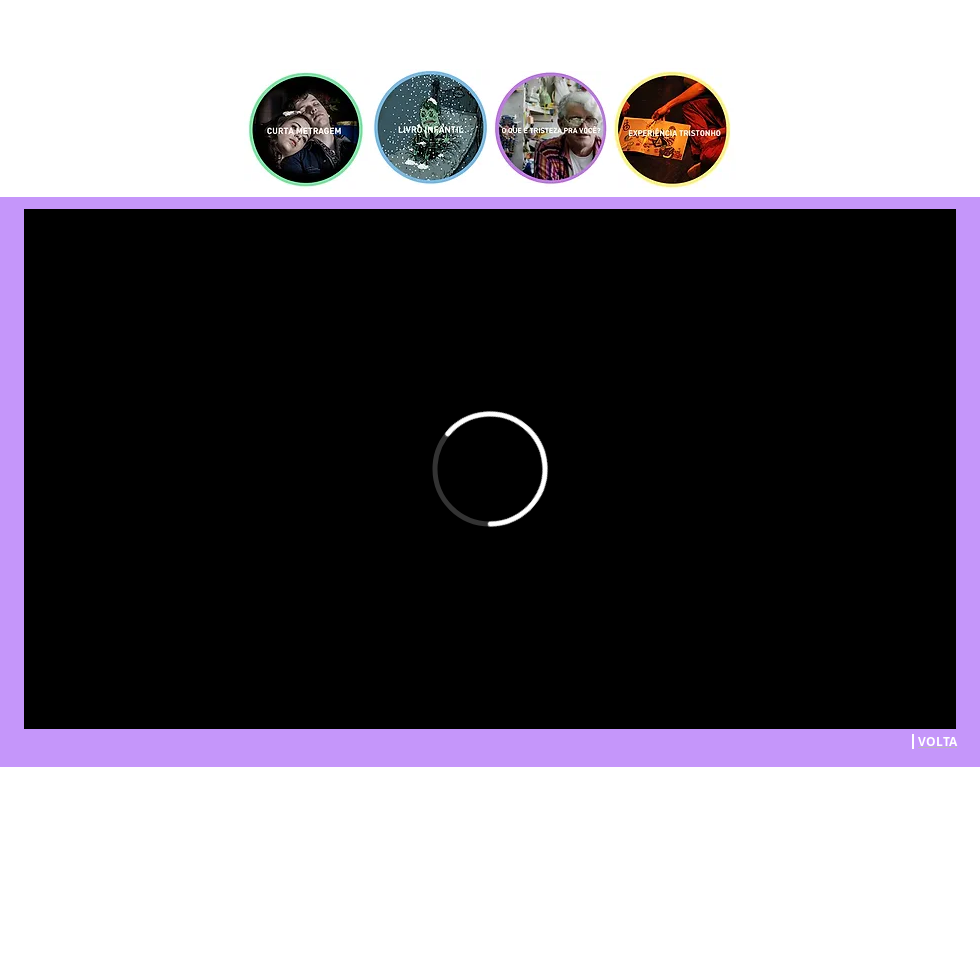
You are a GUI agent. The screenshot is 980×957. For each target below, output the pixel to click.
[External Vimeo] (490, 469)
